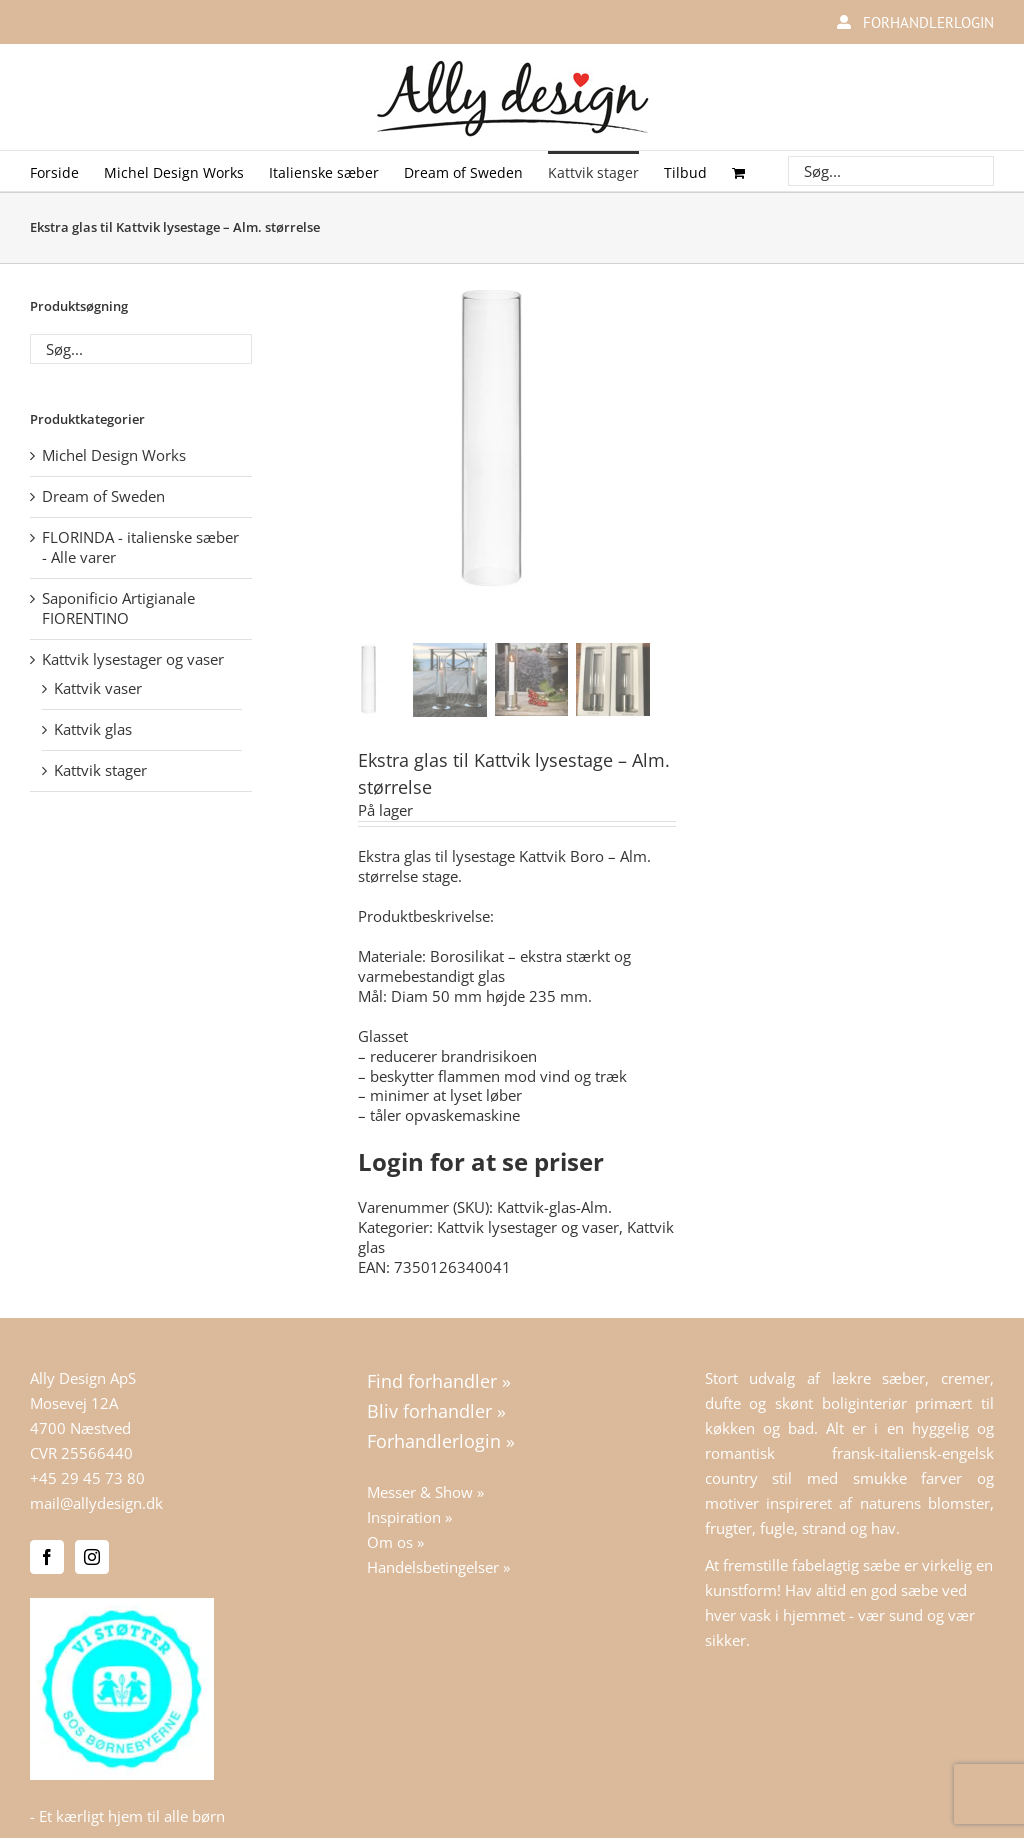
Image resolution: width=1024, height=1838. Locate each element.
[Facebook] (47, 1557)
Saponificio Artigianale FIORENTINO (118, 608)
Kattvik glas (93, 729)
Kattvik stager (100, 770)
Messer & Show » (425, 1492)
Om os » (395, 1542)
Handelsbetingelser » (438, 1567)
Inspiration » (409, 1517)
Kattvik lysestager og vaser (528, 1227)
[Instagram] (92, 1557)
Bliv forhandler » (436, 1411)
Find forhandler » (439, 1381)
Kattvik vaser (98, 688)
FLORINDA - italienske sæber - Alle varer (140, 547)
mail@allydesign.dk (96, 1503)
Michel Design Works (114, 455)
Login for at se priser (481, 1161)
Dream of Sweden (103, 496)
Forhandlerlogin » (441, 1441)
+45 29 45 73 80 (87, 1478)
